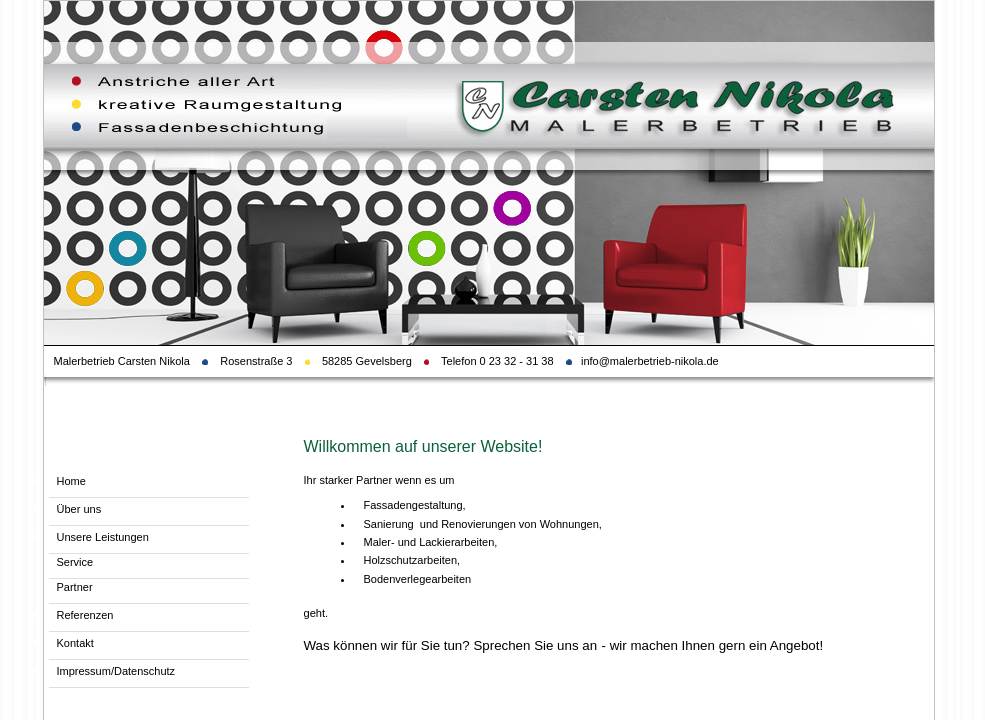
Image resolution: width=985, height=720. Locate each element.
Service (75, 562)
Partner (75, 587)
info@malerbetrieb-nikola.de (651, 361)
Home (71, 481)
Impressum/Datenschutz (116, 671)
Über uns (79, 509)
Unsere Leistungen (103, 537)
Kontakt (75, 643)
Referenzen (85, 615)
